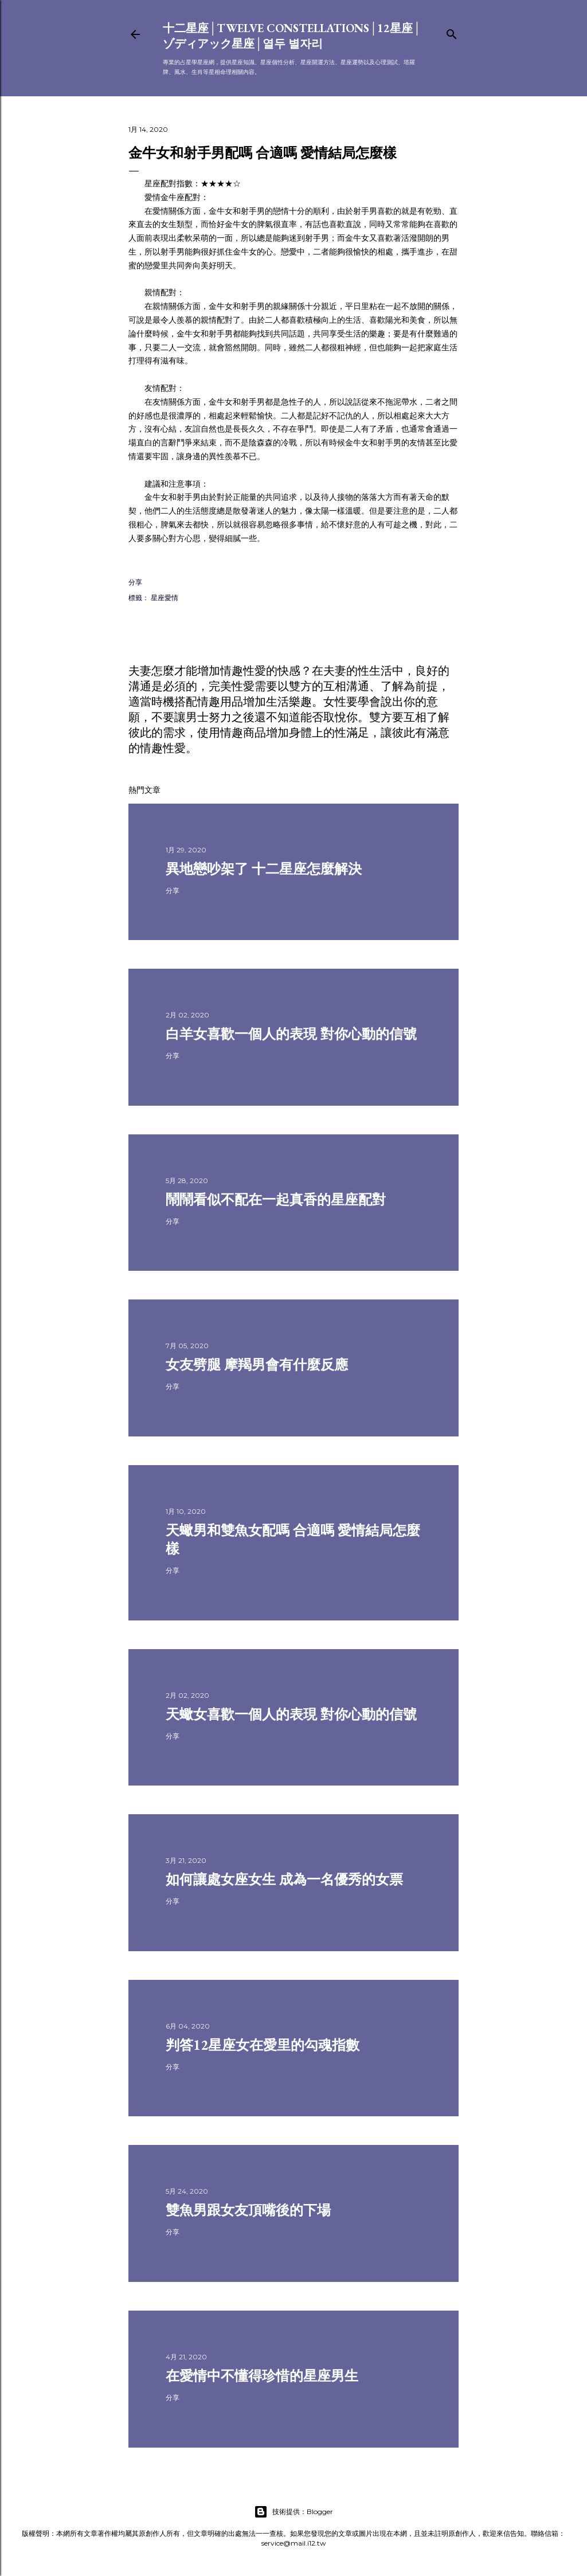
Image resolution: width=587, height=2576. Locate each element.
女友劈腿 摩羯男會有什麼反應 (257, 1364)
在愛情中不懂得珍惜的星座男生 (262, 2376)
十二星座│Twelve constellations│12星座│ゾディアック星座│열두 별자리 (292, 36)
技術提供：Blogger (293, 2512)
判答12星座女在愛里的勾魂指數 (262, 2045)
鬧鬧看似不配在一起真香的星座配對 (276, 1199)
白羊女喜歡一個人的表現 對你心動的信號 (291, 1034)
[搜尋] (452, 32)
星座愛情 (164, 597)
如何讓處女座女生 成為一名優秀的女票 (284, 1879)
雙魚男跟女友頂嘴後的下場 (248, 2210)
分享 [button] (135, 582)
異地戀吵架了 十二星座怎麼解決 (264, 869)
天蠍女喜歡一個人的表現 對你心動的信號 (291, 1714)
